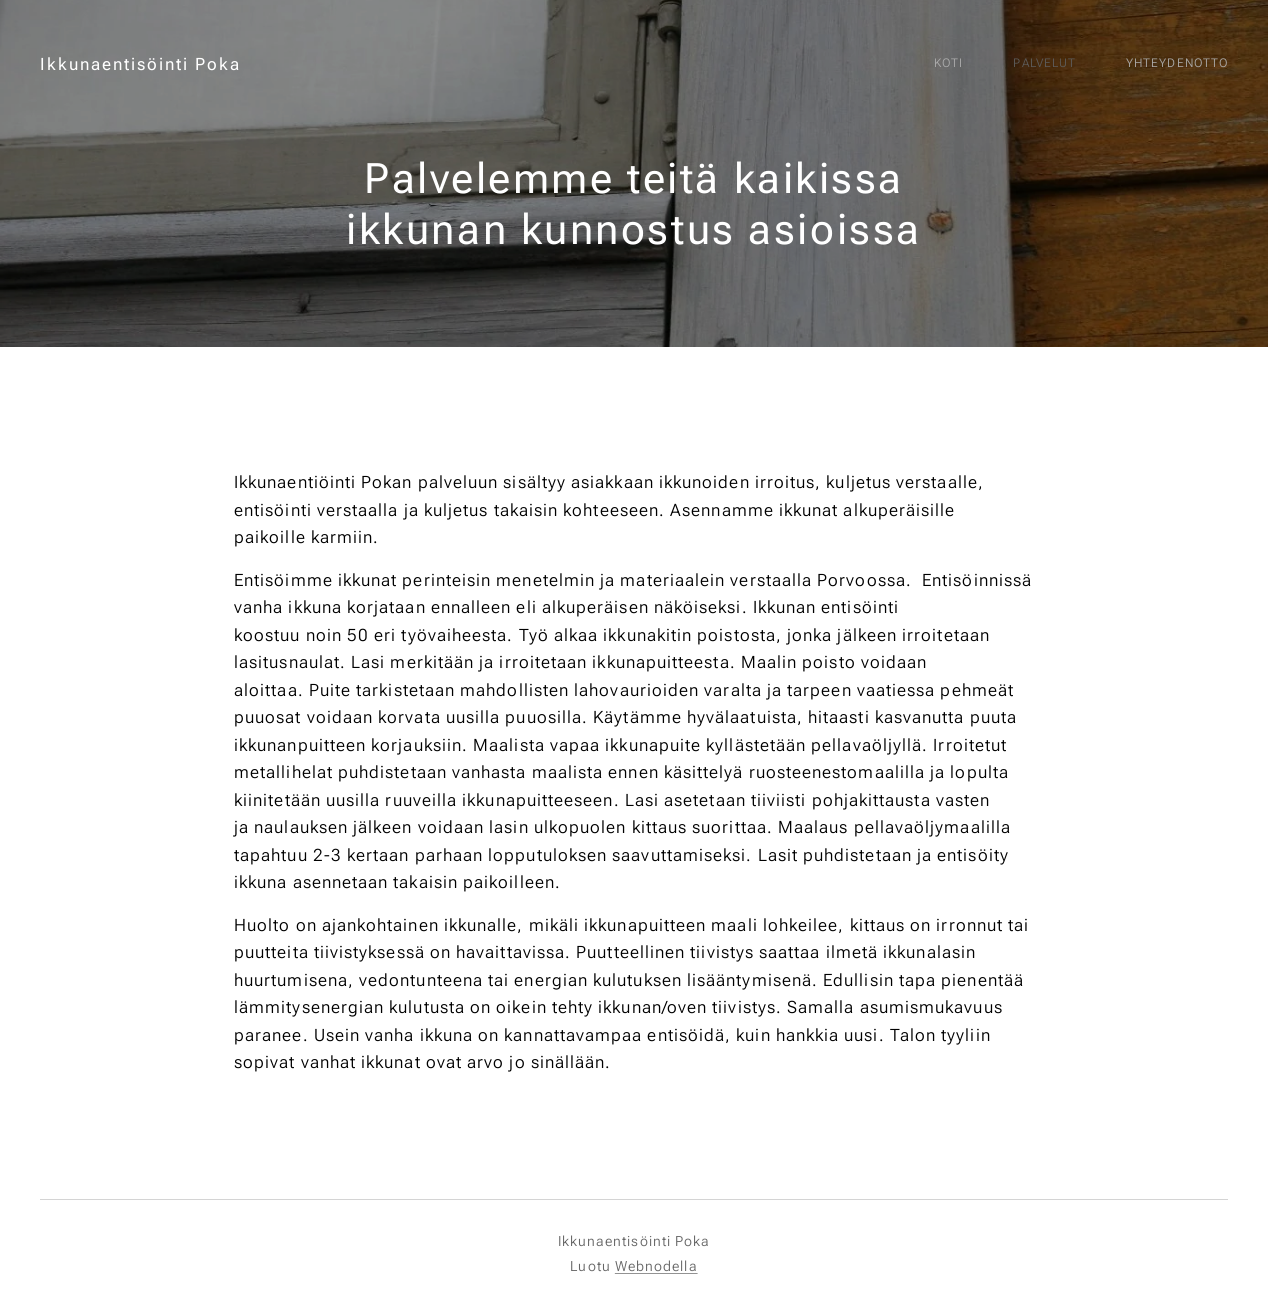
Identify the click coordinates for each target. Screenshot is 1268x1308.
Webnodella (656, 1266)
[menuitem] (1114, 65)
